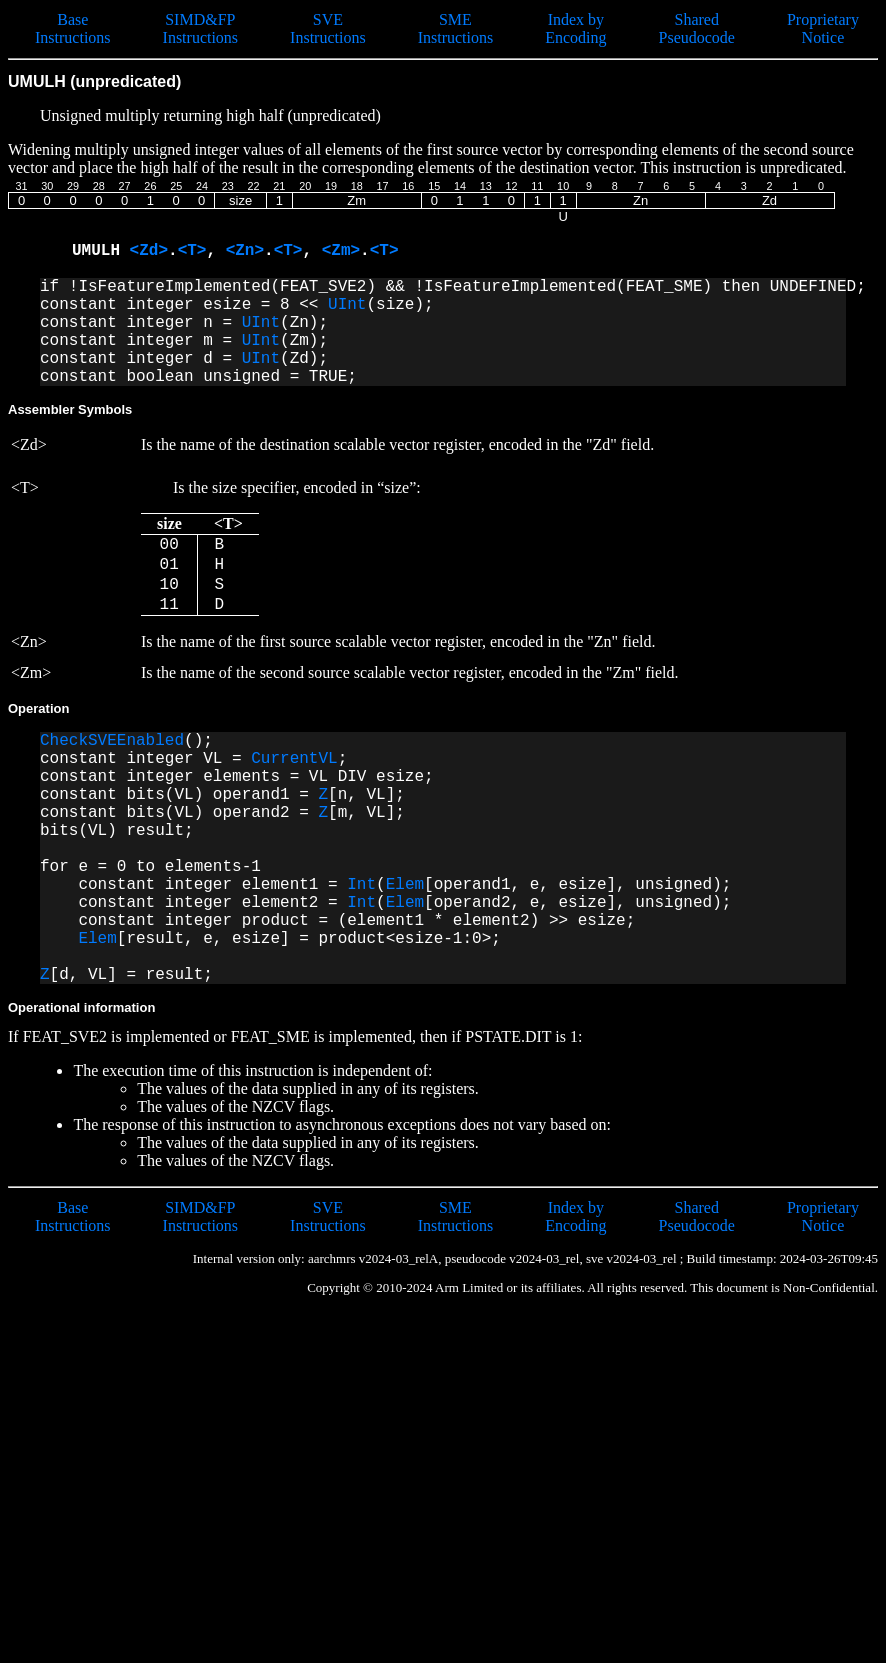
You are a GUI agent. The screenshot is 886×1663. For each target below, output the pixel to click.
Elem (405, 885)
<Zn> (245, 251)
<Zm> (341, 251)
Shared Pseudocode (697, 28)
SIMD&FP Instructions (201, 28)
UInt (347, 305)
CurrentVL (294, 759)
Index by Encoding (575, 28)
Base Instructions (73, 28)
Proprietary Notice (823, 28)
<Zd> (149, 251)
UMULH (101, 251)
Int (361, 885)
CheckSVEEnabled (112, 741)
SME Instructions (456, 28)
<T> (192, 251)
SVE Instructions (328, 28)
